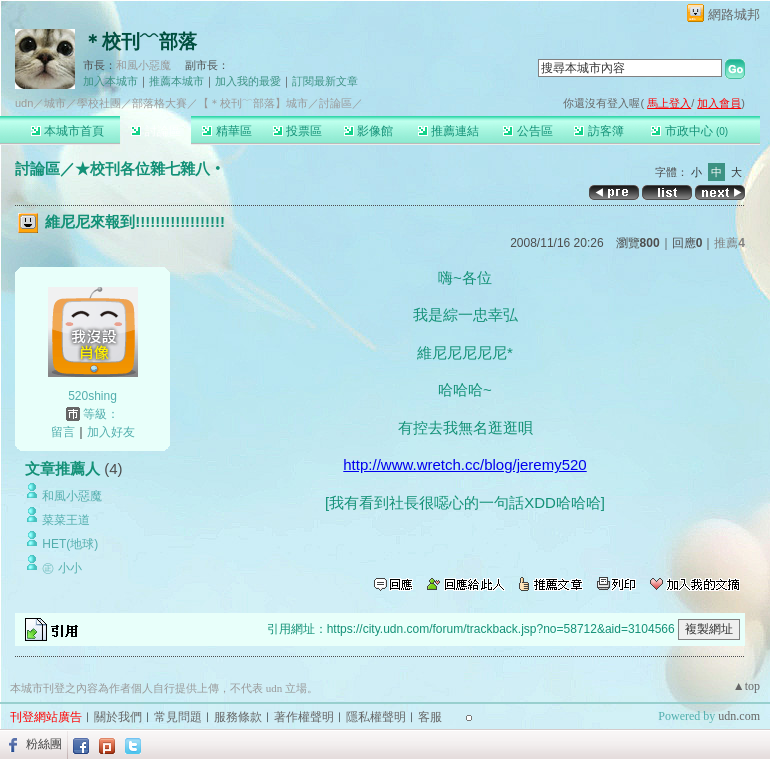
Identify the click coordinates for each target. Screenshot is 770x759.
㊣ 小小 (61, 568)
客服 (430, 717)
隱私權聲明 (376, 717)
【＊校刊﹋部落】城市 (253, 103)
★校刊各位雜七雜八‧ (150, 168)
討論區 (155, 131)
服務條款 (238, 717)
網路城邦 (734, 14)
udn (24, 103)
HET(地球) (70, 544)
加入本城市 (110, 81)
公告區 (527, 131)
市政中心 (689, 131)
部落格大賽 (159, 103)
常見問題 (178, 717)
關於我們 (118, 717)
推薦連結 (448, 131)
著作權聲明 (304, 717)
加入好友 (111, 432)
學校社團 (99, 103)
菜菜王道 (66, 520)
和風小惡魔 (143, 65)
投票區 (297, 131)
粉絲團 (44, 744)
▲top (746, 686)
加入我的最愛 (248, 81)
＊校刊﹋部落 (140, 41)
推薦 (729, 243)
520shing (92, 396)
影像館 (368, 131)
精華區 (226, 131)
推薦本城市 (176, 81)
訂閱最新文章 (325, 81)
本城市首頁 (67, 131)
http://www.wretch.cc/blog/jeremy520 (464, 464)
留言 (63, 432)
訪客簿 (598, 131)
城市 (55, 103)
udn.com (739, 716)
